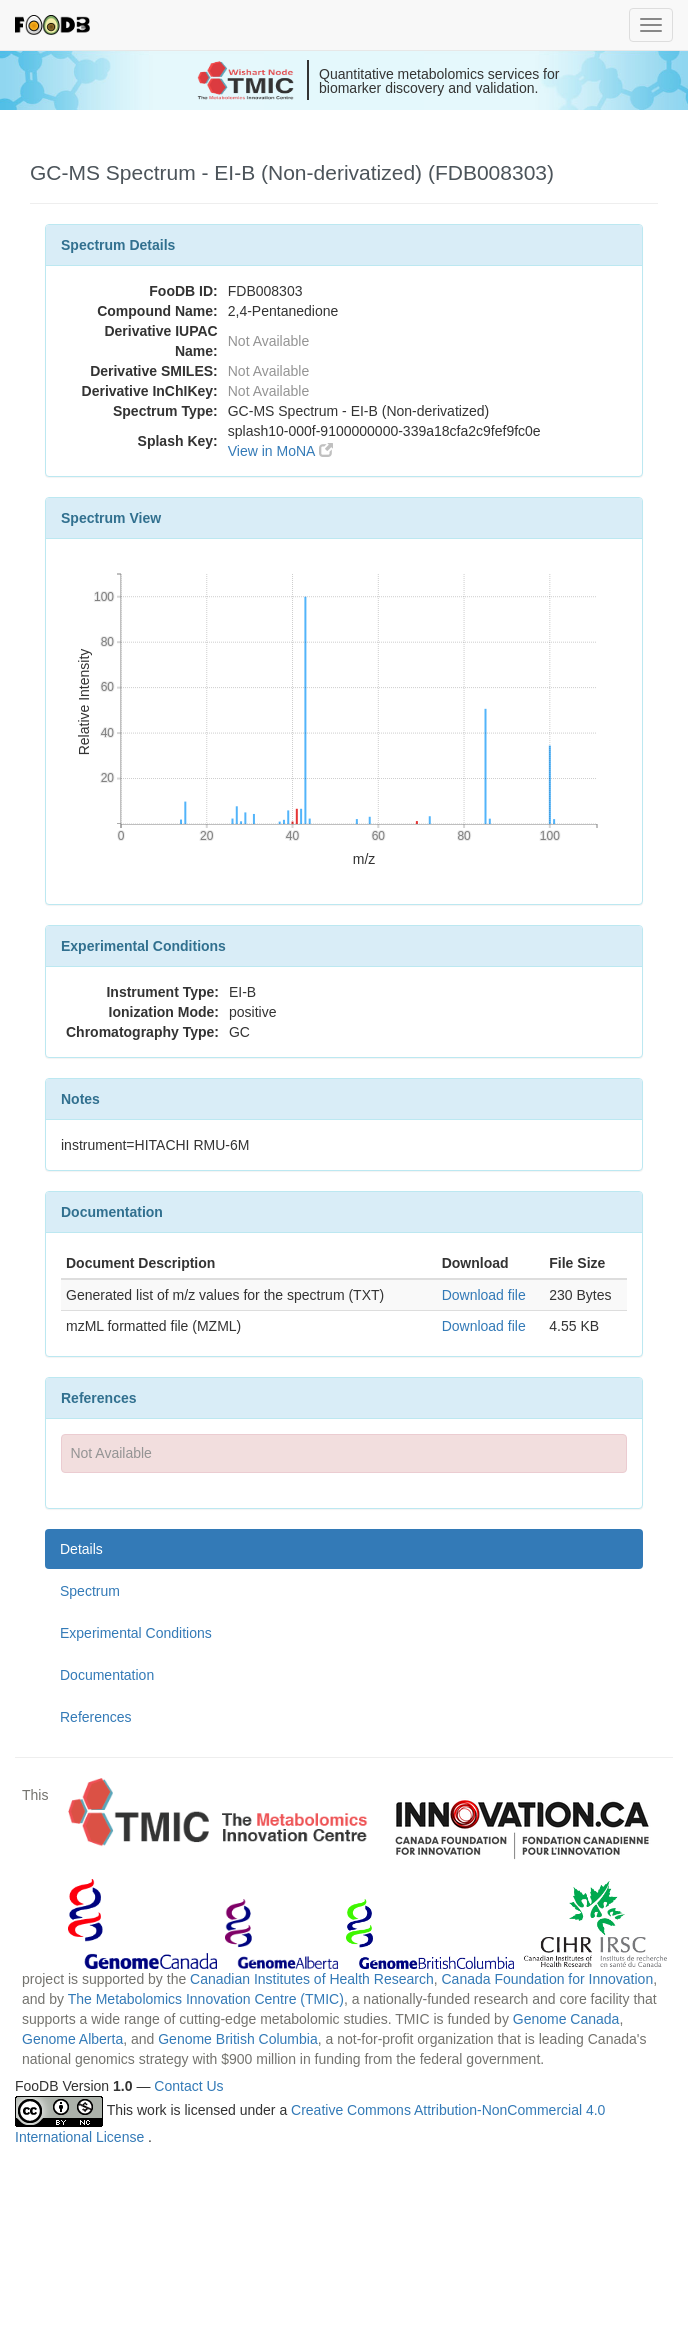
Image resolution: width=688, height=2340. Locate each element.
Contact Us (188, 2086)
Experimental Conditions (136, 1633)
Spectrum (90, 1591)
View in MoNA (280, 451)
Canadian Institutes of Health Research (312, 1979)
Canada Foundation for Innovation (547, 1979)
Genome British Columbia (238, 2039)
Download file (484, 1295)
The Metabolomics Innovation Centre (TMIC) (206, 1999)
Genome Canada (566, 2019)
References (96, 1717)
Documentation (107, 1675)
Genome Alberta (72, 2039)
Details (81, 1549)
